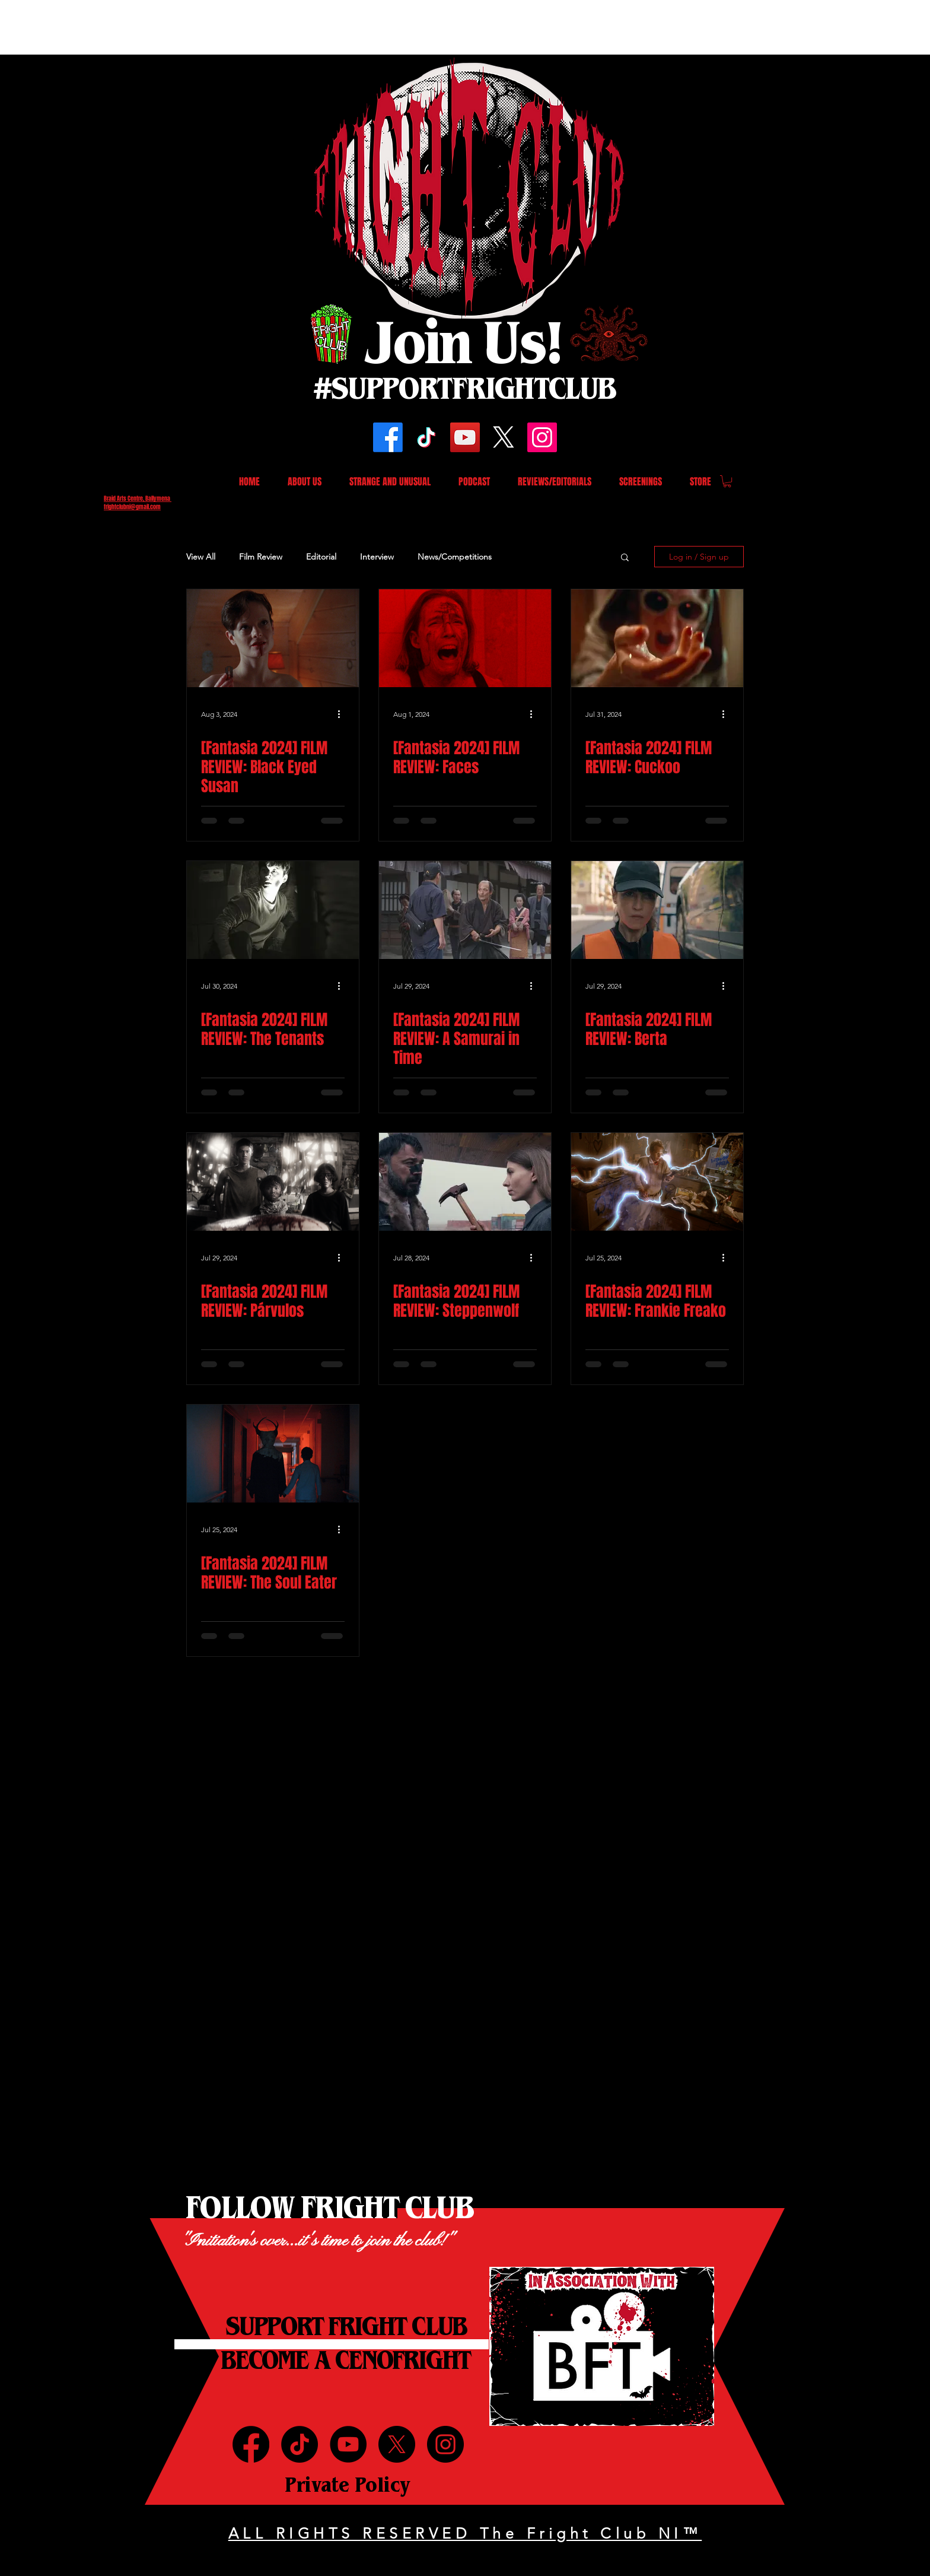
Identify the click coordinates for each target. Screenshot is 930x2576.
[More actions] (343, 714)
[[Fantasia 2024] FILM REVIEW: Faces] (465, 638)
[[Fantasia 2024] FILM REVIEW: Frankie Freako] (657, 1182)
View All (200, 556)
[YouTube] (465, 437)
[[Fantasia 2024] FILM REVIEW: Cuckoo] (657, 638)
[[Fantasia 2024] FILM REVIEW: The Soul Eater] (273, 1454)
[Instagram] (542, 437)
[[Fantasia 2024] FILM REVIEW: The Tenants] (273, 910)
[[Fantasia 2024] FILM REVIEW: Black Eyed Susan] (273, 638)
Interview (377, 556)
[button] (727, 481)
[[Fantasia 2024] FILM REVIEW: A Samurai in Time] (465, 910)
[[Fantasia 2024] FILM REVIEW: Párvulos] (273, 1182)
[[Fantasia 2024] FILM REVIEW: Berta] (657, 910)
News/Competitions (455, 556)
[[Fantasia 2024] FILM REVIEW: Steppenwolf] (465, 1182)
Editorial (321, 556)
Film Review (260, 556)
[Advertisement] (216, 26)
